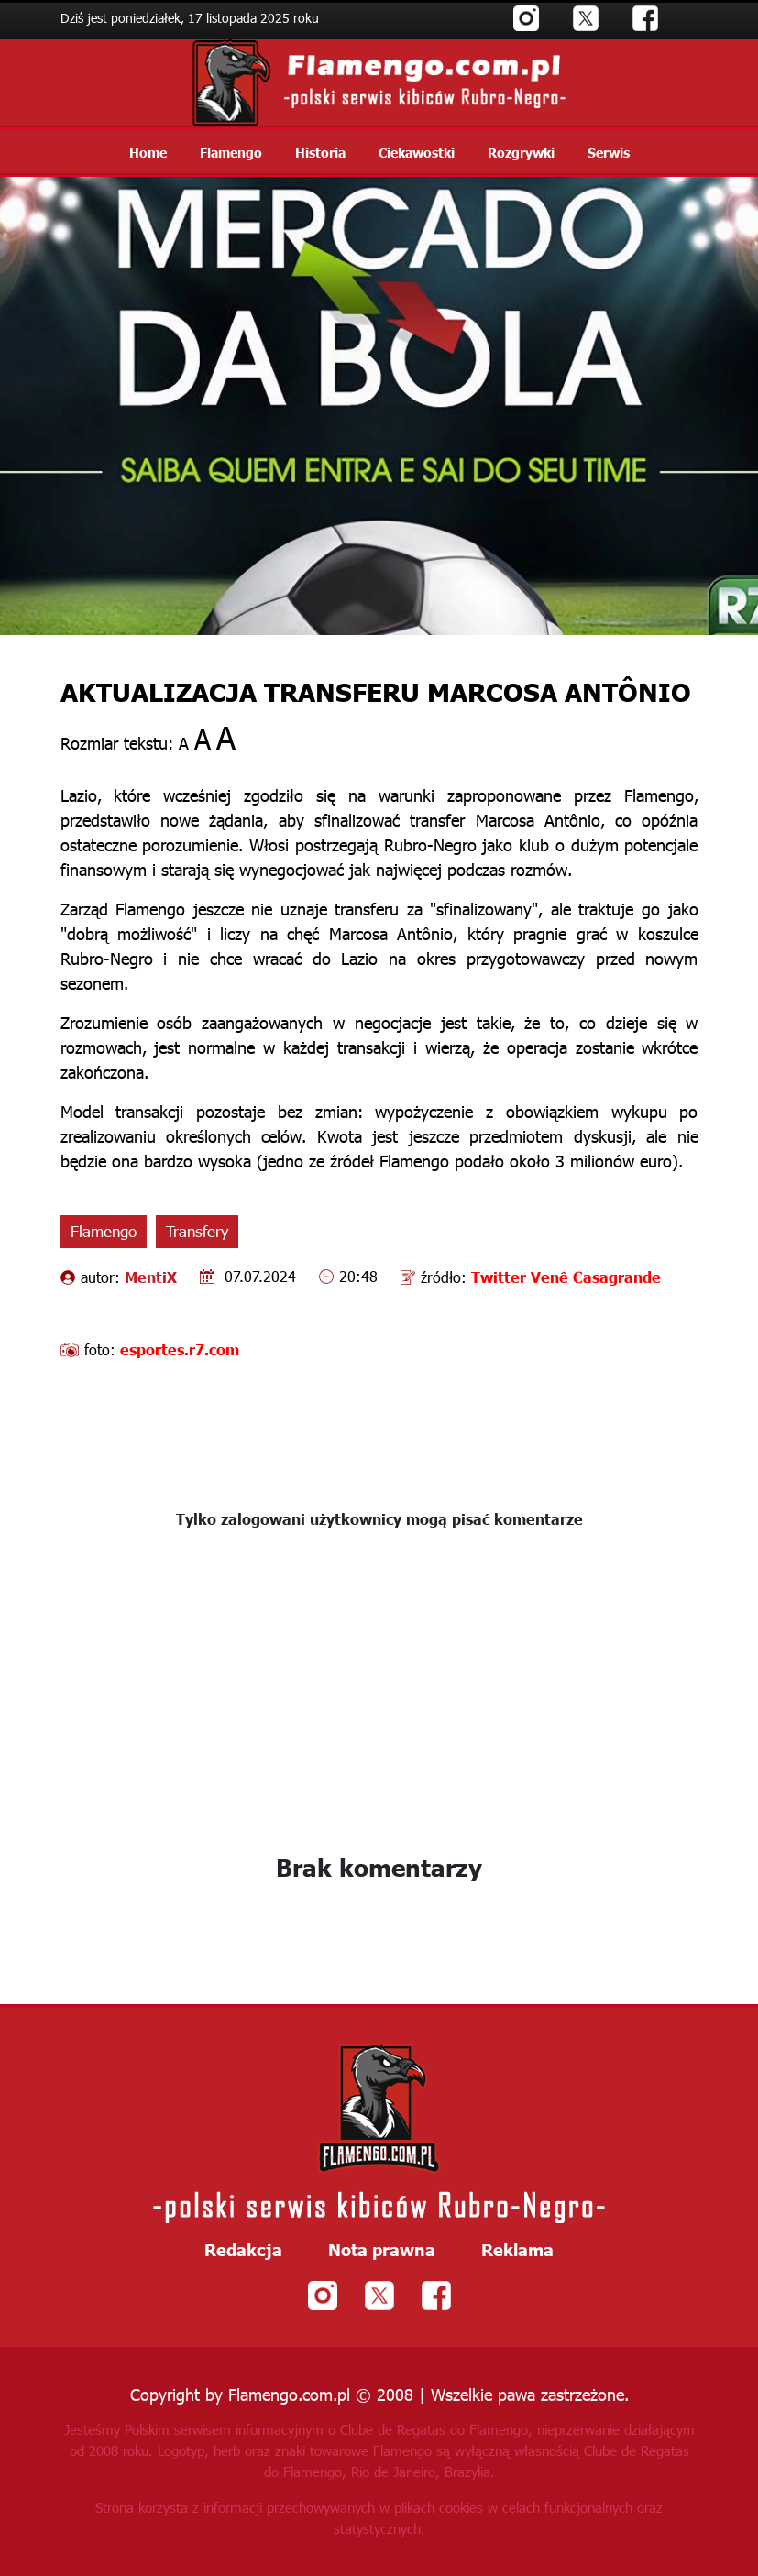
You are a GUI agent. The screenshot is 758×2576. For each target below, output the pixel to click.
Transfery (197, 1231)
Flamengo (231, 152)
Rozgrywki (521, 152)
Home (148, 152)
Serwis (609, 152)
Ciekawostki (417, 152)
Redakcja (243, 2250)
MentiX (151, 1276)
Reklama (517, 2250)
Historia (320, 152)
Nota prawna (381, 2250)
